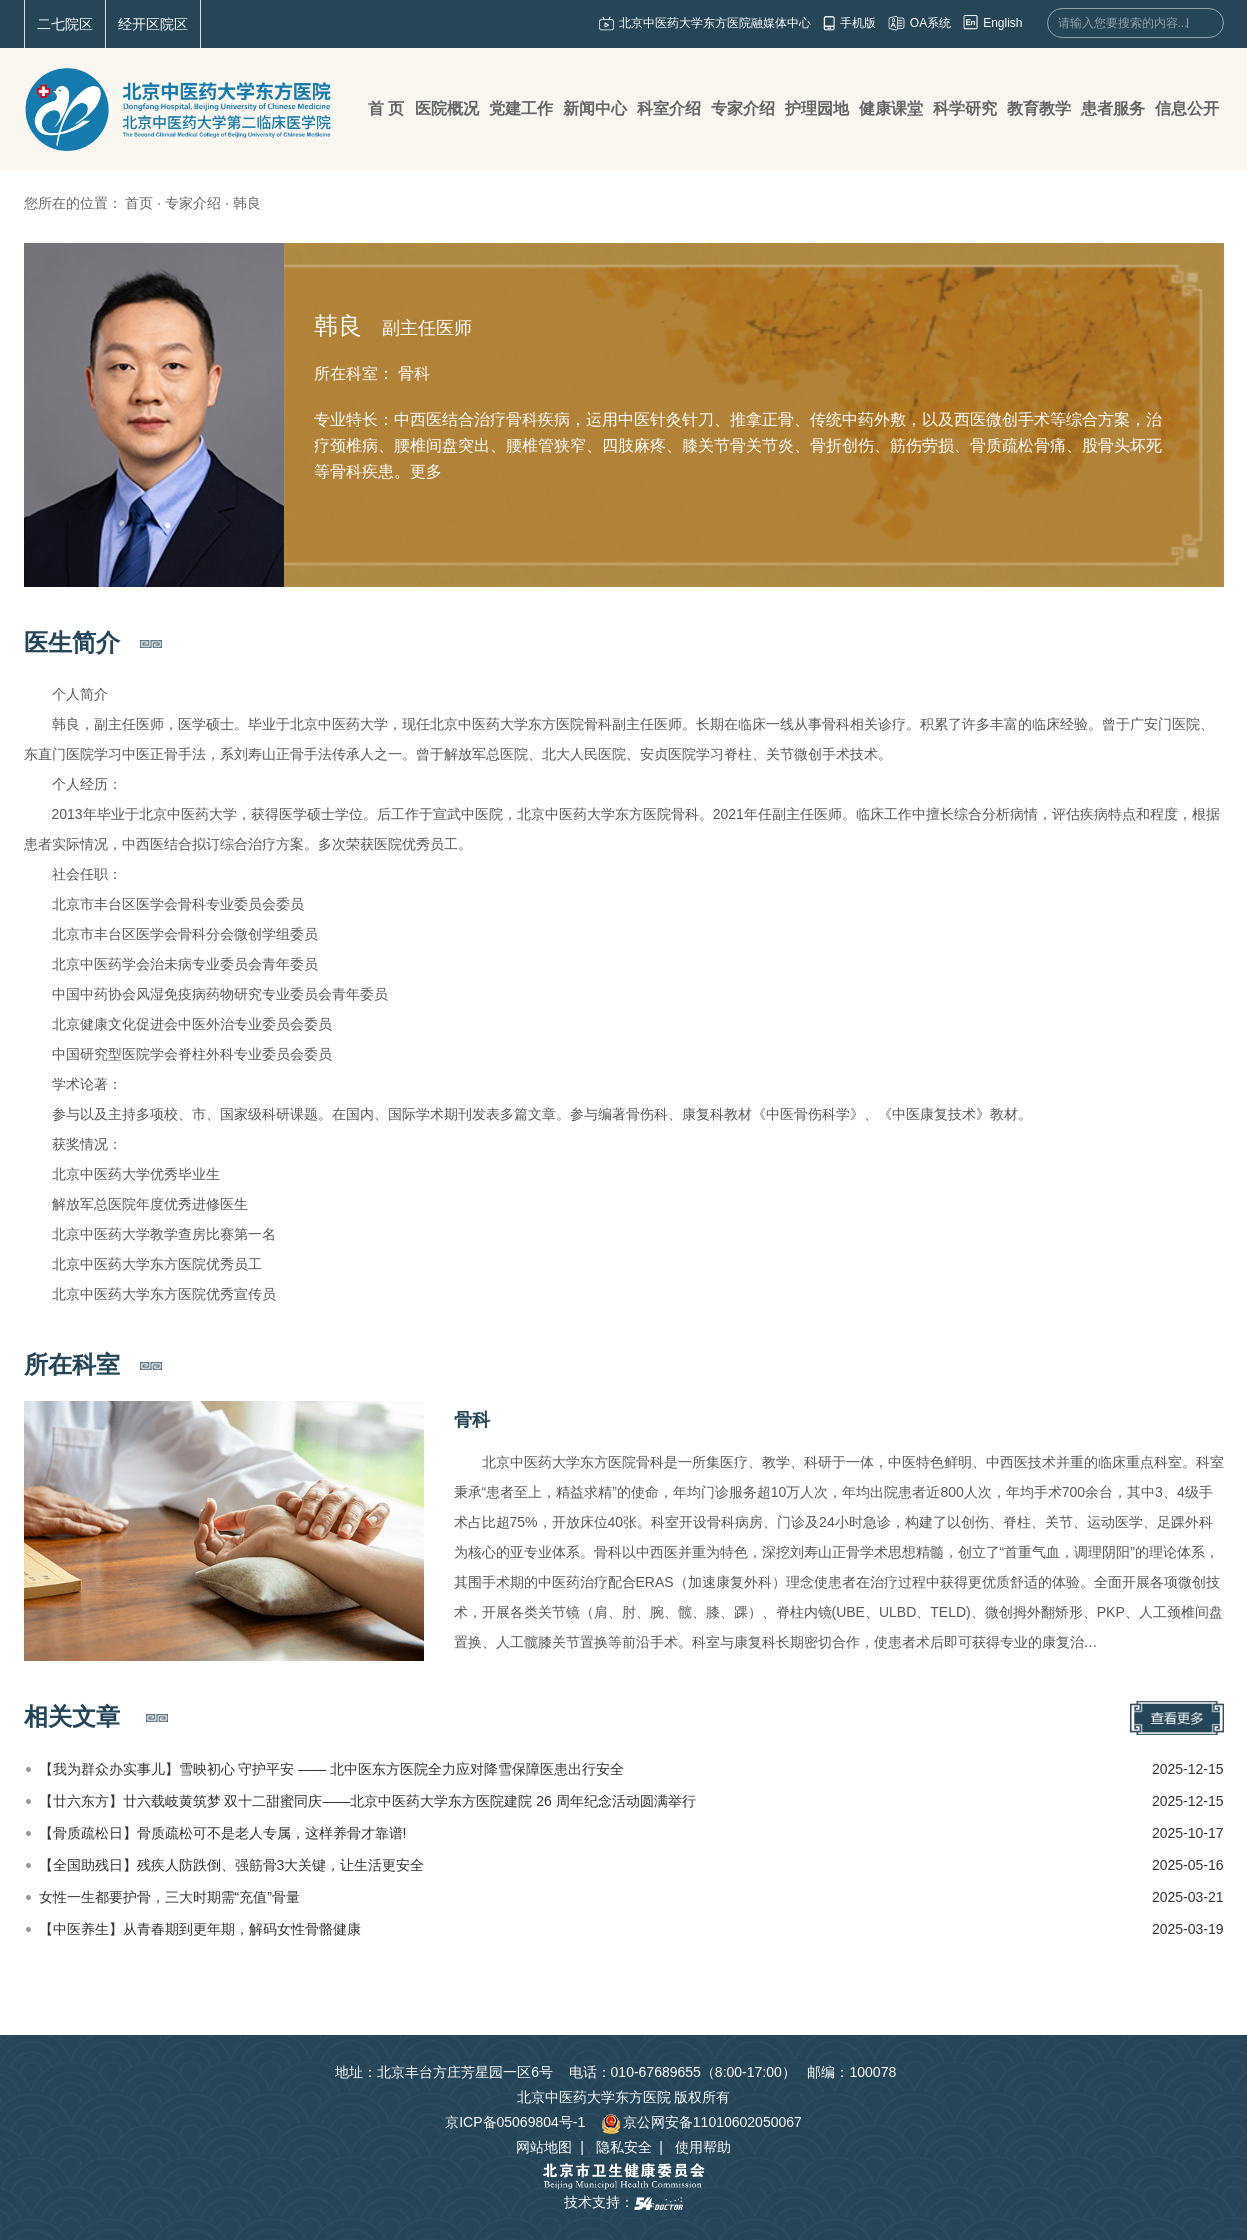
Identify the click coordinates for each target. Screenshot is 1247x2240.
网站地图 (544, 2147)
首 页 (386, 108)
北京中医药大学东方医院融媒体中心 (715, 23)
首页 (139, 203)
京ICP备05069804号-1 (515, 2122)
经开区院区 (153, 24)
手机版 (858, 23)
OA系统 (930, 23)
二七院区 (65, 24)
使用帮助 (703, 2147)
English (1002, 23)
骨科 (472, 1420)
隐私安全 (624, 2147)
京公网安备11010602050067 (701, 2122)
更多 (426, 471)
